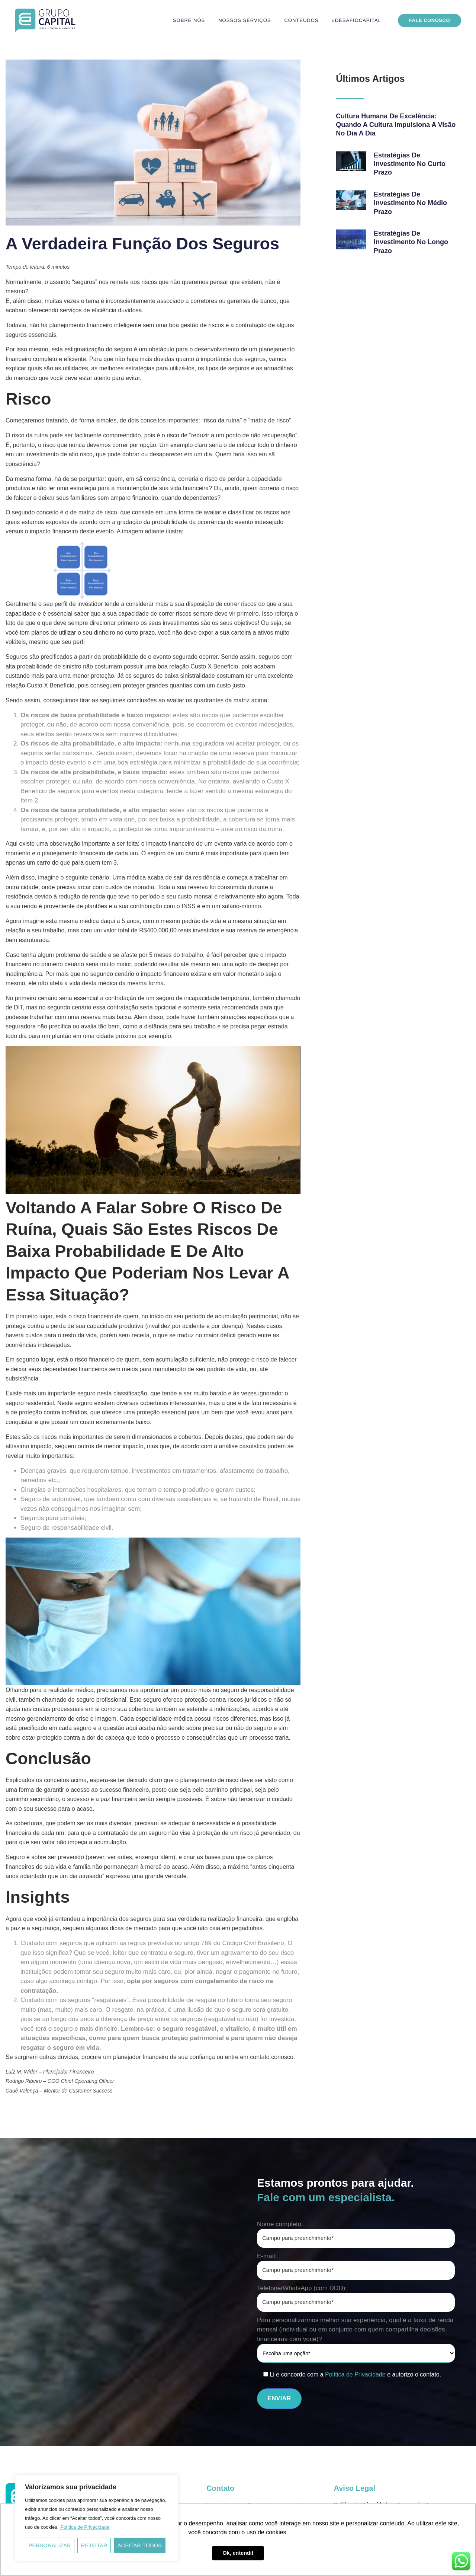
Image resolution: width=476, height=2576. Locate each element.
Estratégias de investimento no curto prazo (410, 163)
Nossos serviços (244, 20)
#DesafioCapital (356, 20)
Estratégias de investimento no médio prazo (410, 203)
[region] (96, 2518)
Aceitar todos (140, 2545)
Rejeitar (94, 2545)
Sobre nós (189, 20)
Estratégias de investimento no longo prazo (411, 242)
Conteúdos (301, 20)
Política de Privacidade (84, 2527)
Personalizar (50, 2545)
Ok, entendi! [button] (237, 2553)
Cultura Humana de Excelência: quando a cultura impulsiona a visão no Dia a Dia (396, 124)
